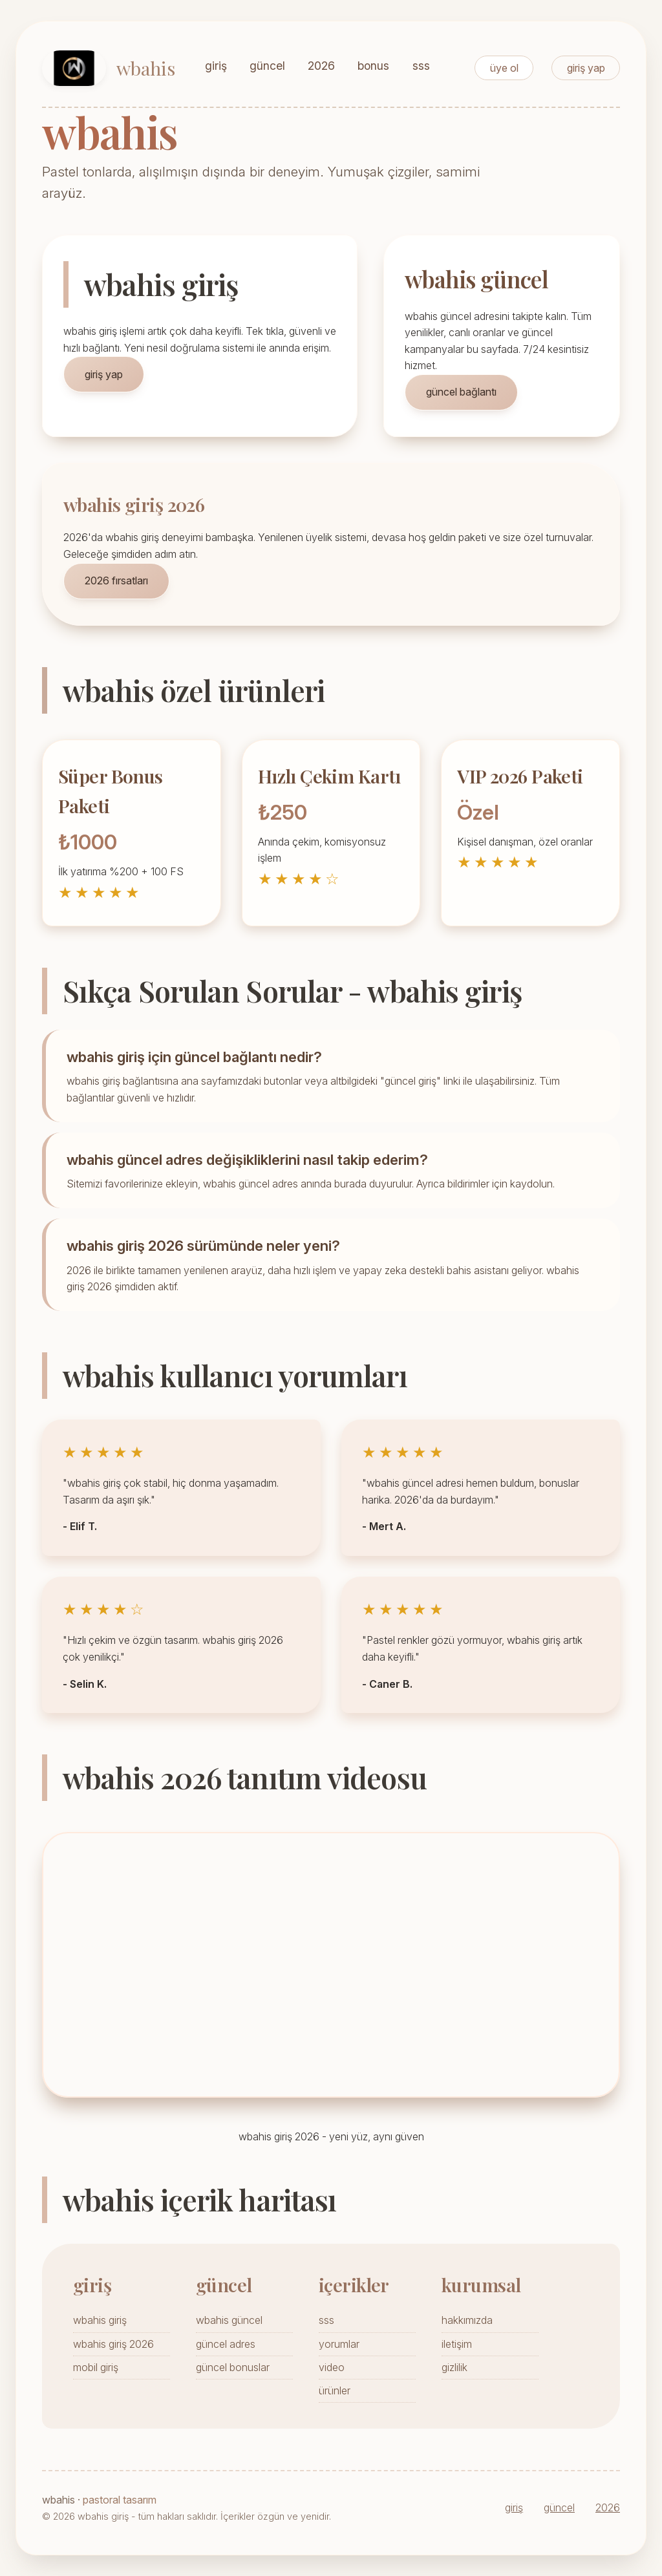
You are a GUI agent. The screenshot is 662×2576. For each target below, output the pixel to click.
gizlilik (454, 2367)
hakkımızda (467, 2320)
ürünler (334, 2390)
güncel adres (225, 2343)
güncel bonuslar (233, 2367)
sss (421, 65)
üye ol (504, 67)
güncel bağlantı (461, 391)
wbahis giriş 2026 (113, 2343)
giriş (216, 65)
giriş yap (586, 67)
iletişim (457, 2343)
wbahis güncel (229, 2320)
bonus (373, 65)
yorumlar (339, 2343)
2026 (321, 65)
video (332, 2367)
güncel (267, 65)
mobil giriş (95, 2367)
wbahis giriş (100, 2320)
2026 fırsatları (116, 580)
